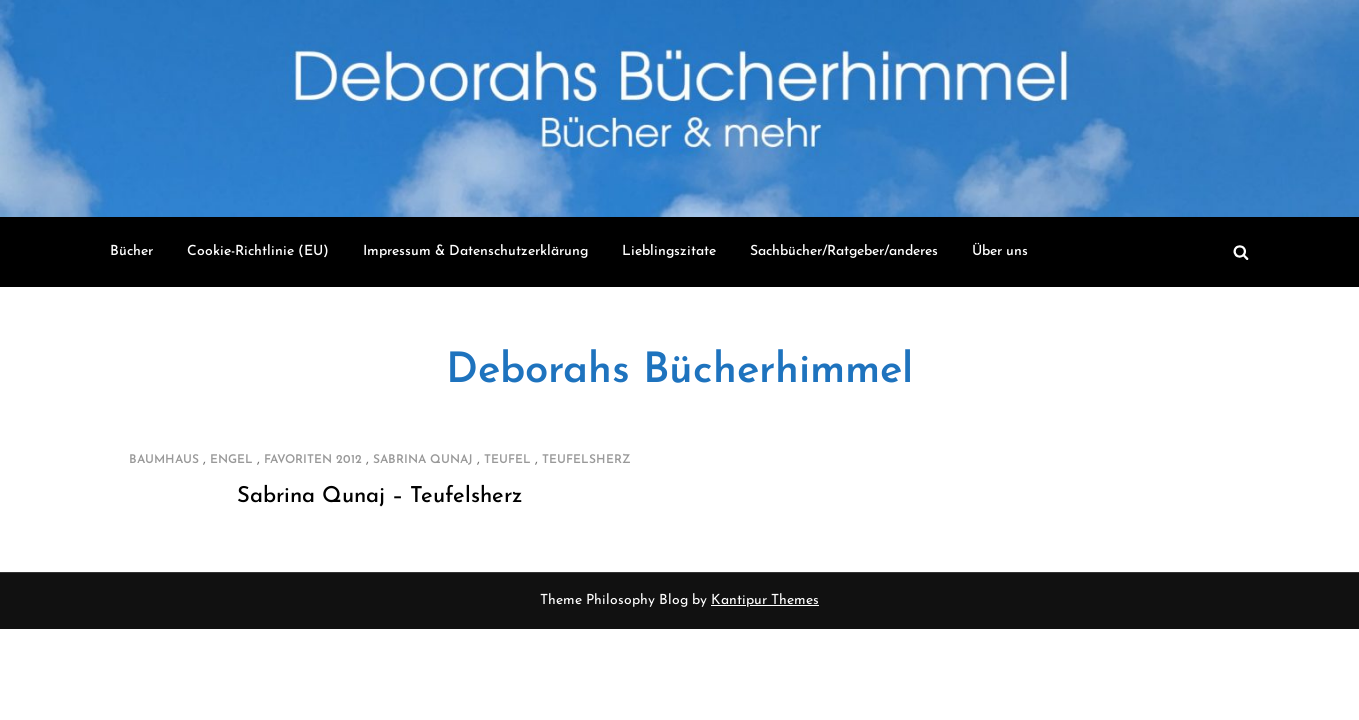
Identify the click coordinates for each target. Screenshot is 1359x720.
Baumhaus (164, 460)
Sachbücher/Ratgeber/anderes (844, 251)
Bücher (131, 251)
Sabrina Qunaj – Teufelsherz (379, 496)
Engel (231, 460)
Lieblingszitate (669, 251)
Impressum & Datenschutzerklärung (475, 251)
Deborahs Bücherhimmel (679, 371)
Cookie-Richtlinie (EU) (258, 251)
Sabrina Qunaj (423, 460)
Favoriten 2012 (313, 460)
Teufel (507, 460)
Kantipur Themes (765, 600)
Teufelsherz (586, 460)
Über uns (1000, 251)
